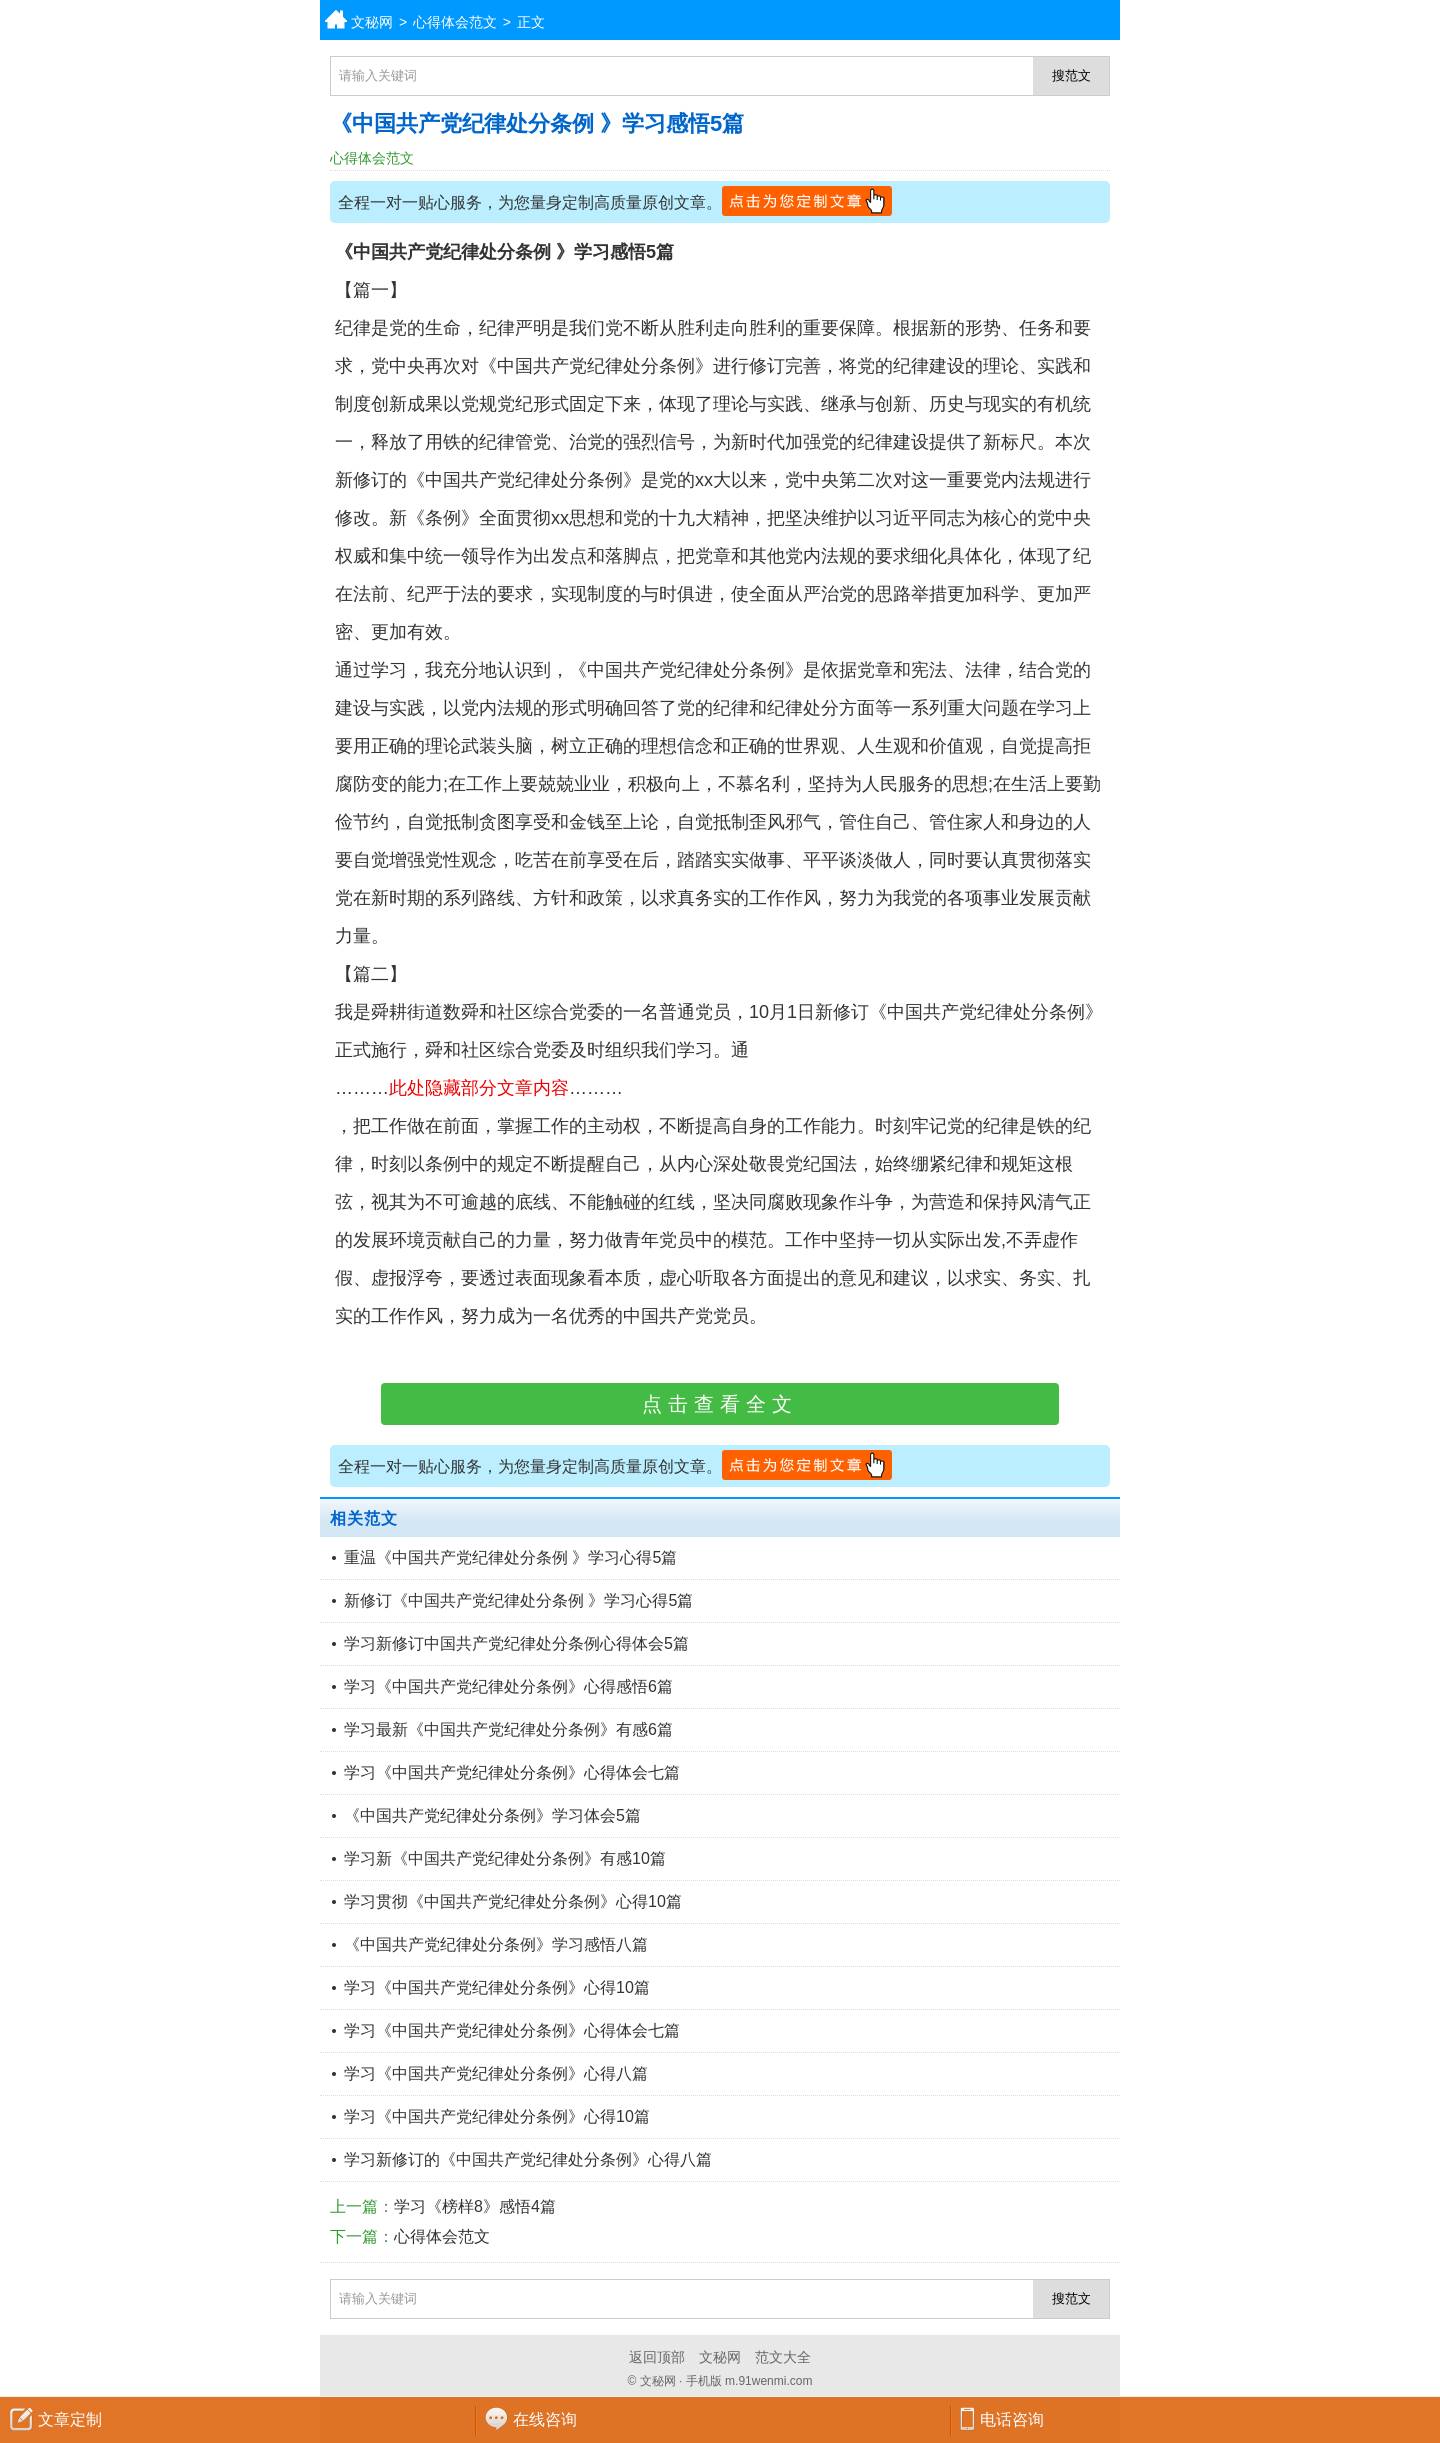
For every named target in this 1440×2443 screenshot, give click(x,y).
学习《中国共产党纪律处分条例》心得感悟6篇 (508, 1686)
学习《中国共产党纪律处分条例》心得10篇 (497, 1987)
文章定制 (70, 2419)
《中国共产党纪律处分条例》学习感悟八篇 (496, 1944)
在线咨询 (545, 2419)
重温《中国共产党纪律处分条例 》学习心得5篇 (510, 1557)
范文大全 (783, 2357)
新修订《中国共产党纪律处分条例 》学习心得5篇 (518, 1600)
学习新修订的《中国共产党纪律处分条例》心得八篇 (528, 2159)
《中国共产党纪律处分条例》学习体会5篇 (492, 1815)
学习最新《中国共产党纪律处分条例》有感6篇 (508, 1729)
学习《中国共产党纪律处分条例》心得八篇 (496, 2073)
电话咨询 (1012, 2419)
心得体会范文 (455, 22)
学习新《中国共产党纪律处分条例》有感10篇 (505, 1858)
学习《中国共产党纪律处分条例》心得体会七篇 (512, 1772)
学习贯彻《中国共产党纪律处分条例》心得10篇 (513, 1901)
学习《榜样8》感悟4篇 (475, 2206)
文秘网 (372, 22)
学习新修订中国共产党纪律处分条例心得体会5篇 (516, 1643)
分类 (1425, 20)
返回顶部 (657, 2357)
